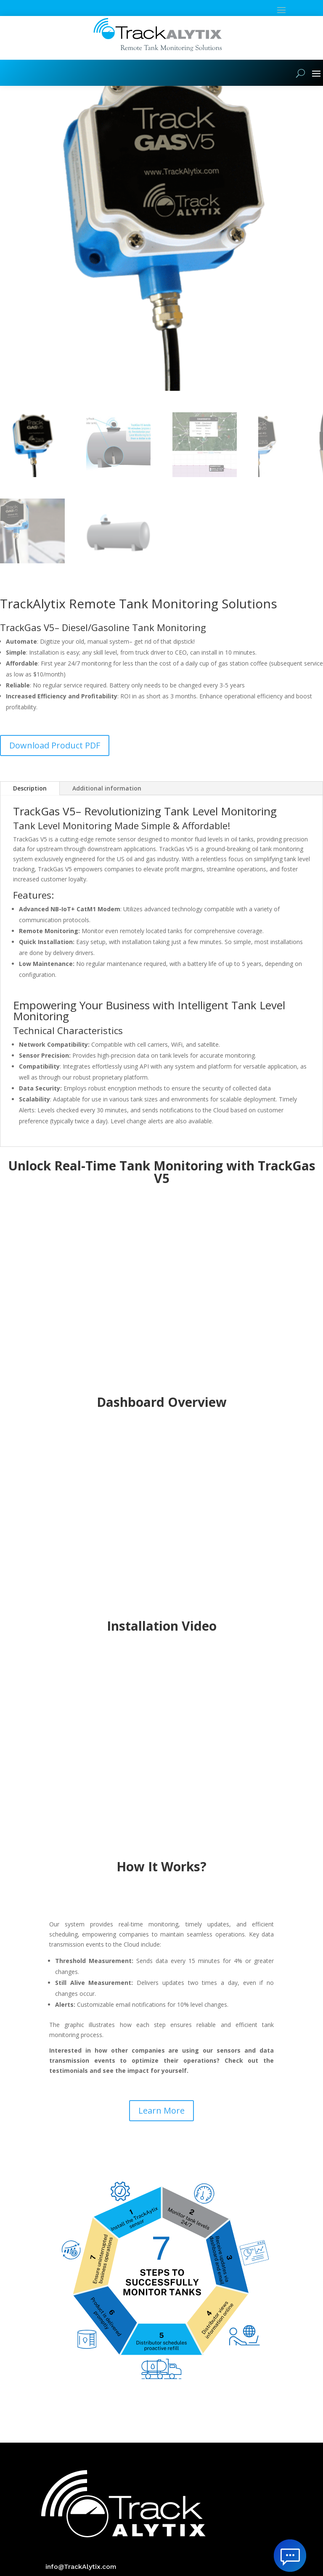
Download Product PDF (54, 763)
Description (30, 806)
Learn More (161, 2128)
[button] (309, 99)
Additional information (106, 806)
